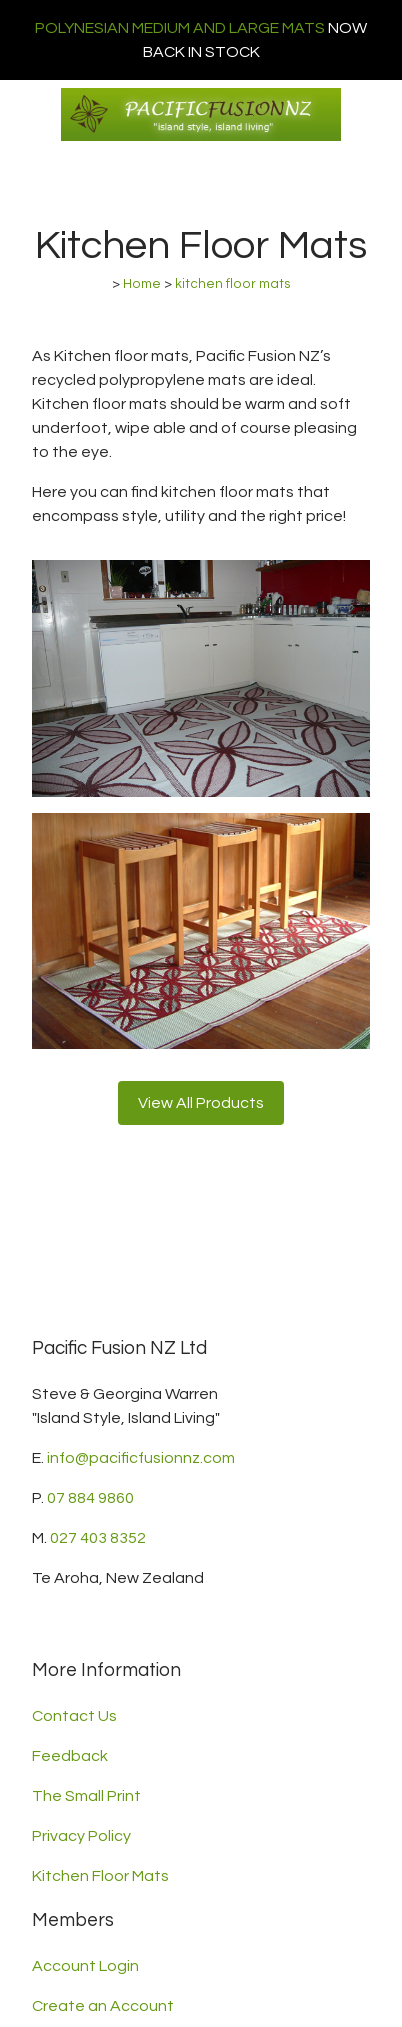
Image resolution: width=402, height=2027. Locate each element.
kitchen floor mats (233, 284)
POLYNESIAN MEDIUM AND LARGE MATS (180, 28)
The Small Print (86, 1796)
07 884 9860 (90, 1498)
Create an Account (103, 2006)
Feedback (70, 1756)
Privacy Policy (81, 1836)
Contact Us (74, 1716)
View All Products (201, 1103)
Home (142, 284)
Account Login (85, 1966)
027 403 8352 (98, 1538)
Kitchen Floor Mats (100, 1876)
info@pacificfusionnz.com (141, 1458)
